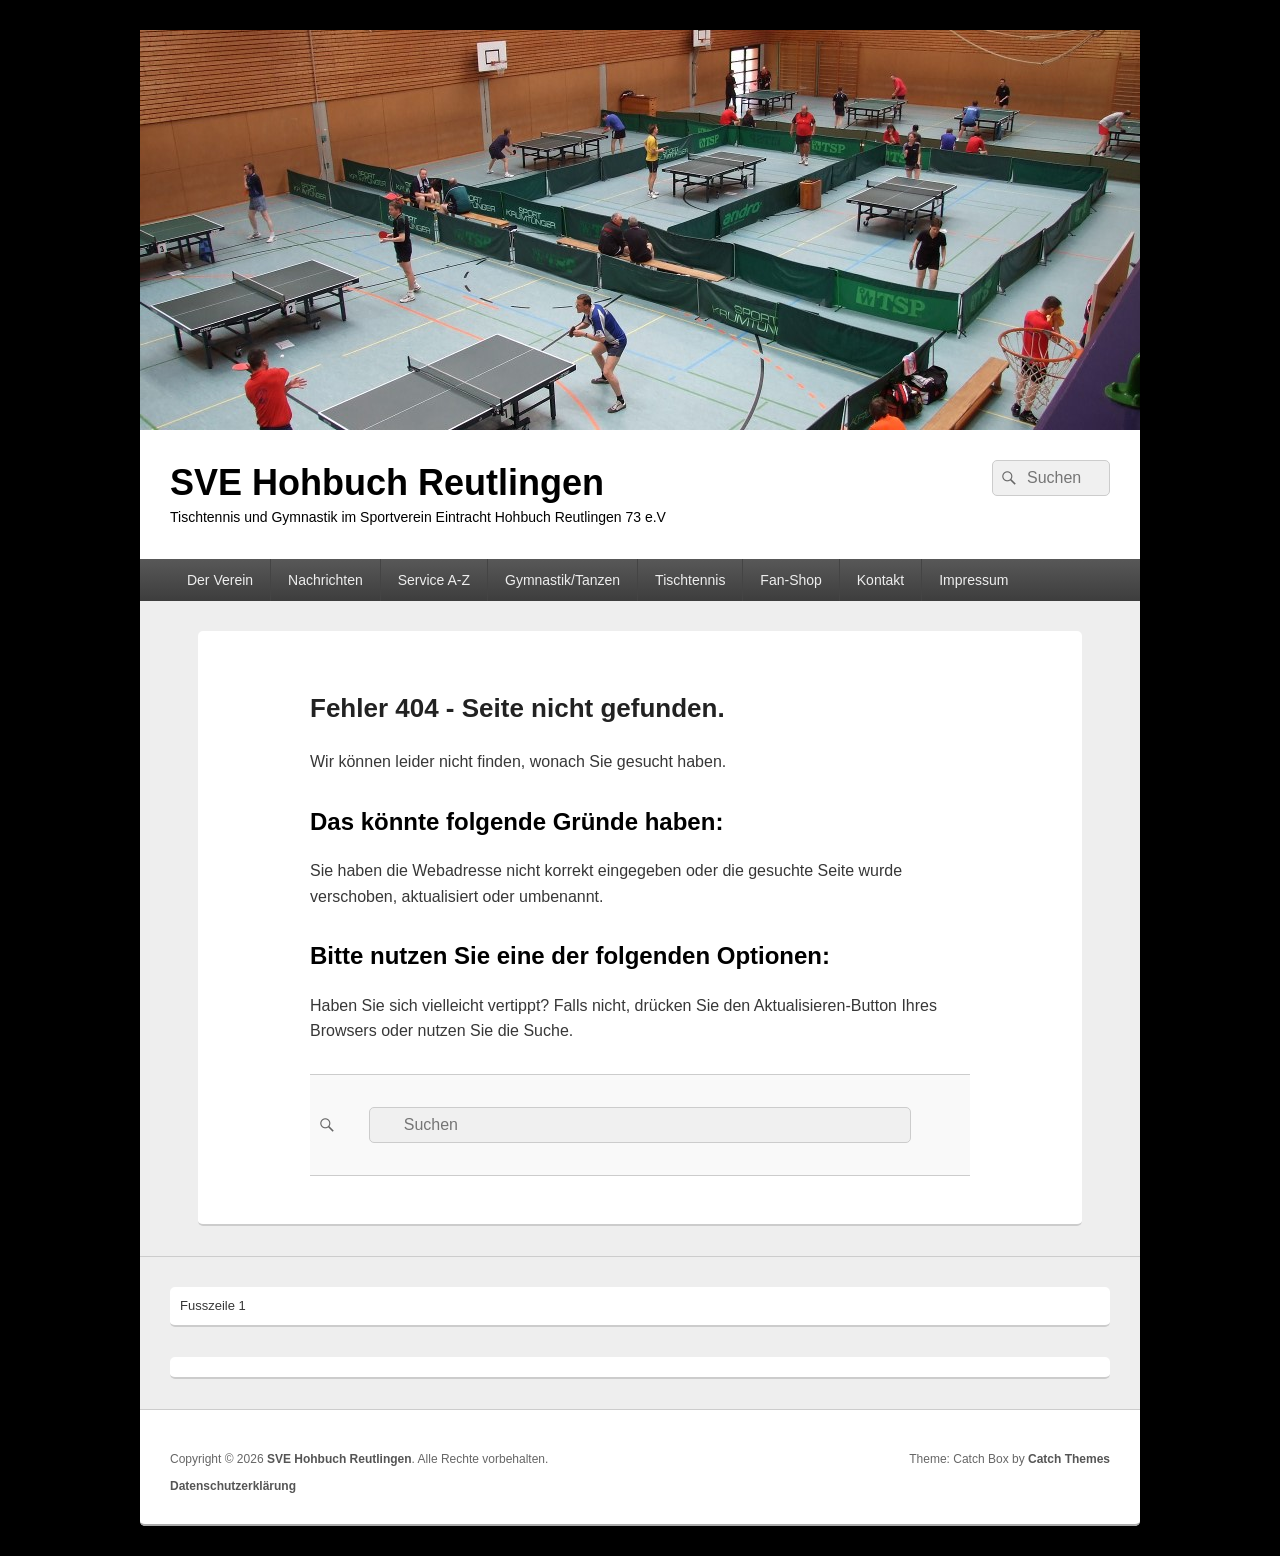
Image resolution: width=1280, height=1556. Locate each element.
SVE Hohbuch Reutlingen (387, 482)
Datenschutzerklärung (233, 1486)
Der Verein (220, 580)
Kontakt (880, 580)
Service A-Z (434, 580)
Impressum (973, 580)
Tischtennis (690, 580)
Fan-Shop (790, 580)
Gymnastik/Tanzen (562, 580)
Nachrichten (325, 580)
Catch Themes (1069, 1459)
